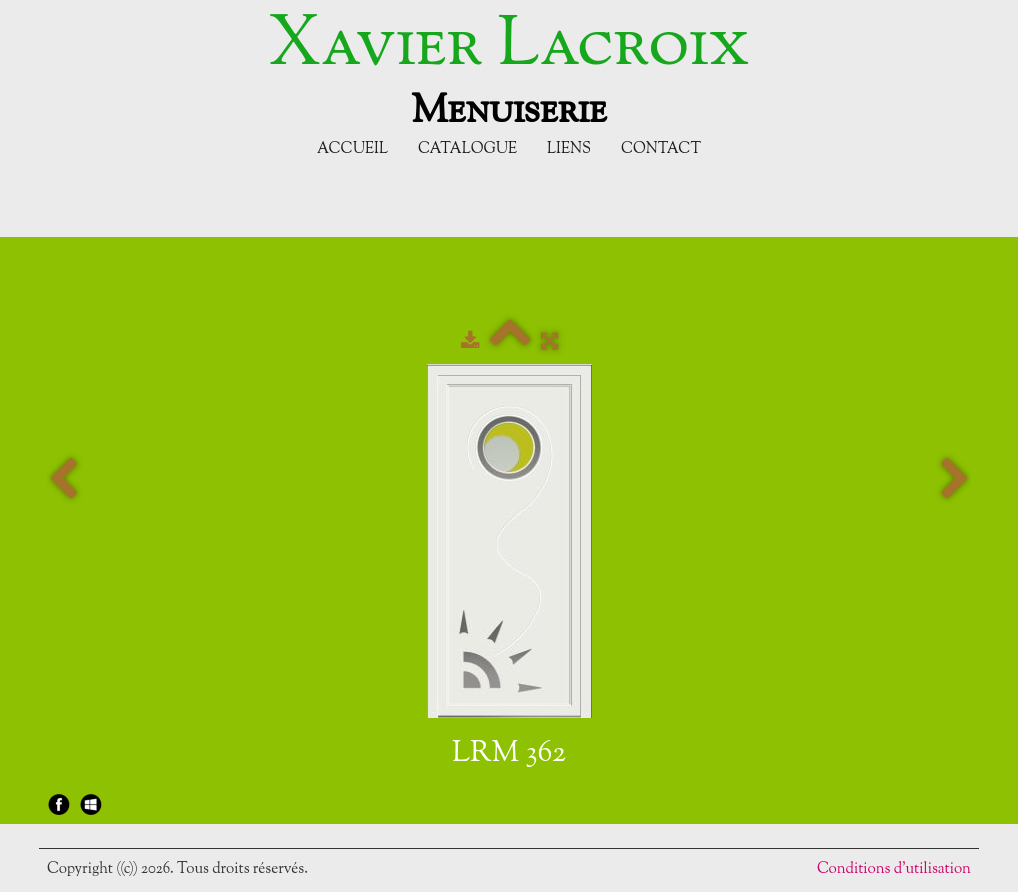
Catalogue (467, 149)
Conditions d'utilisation (894, 869)
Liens (569, 149)
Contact (661, 149)
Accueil (352, 149)
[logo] (508, 68)
